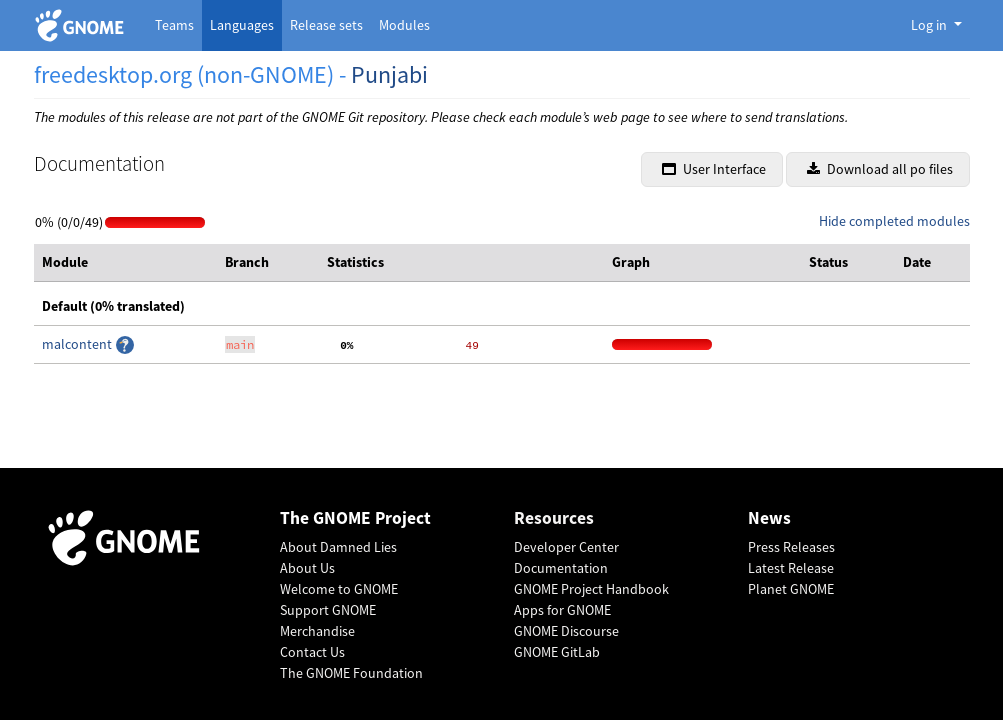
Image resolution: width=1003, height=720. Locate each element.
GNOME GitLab (557, 652)
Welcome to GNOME (339, 589)
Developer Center (566, 547)
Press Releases (791, 547)
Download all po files (880, 169)
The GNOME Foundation (351, 673)
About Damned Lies (338, 547)
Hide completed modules (894, 221)
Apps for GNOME (562, 610)
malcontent (78, 344)
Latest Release (791, 568)
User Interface (714, 169)
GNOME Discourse (566, 631)
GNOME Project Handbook (591, 589)
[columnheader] (126, 263)
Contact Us (312, 652)
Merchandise (317, 631)
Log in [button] (930, 25)
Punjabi (389, 74)
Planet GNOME (791, 589)
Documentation (561, 568)
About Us (307, 568)
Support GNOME (328, 610)
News (769, 518)
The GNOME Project (355, 518)
